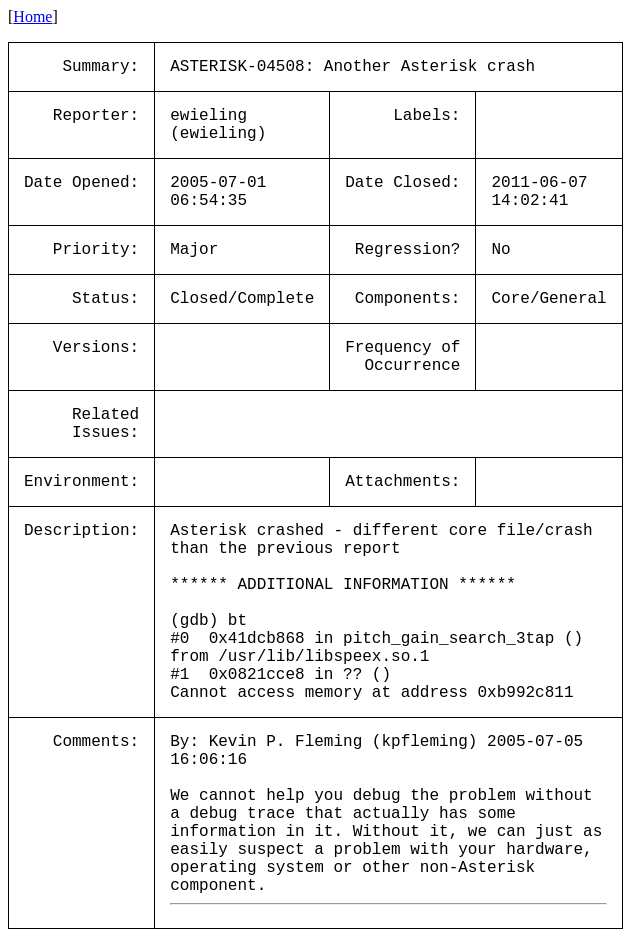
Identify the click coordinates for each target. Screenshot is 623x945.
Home (32, 16)
